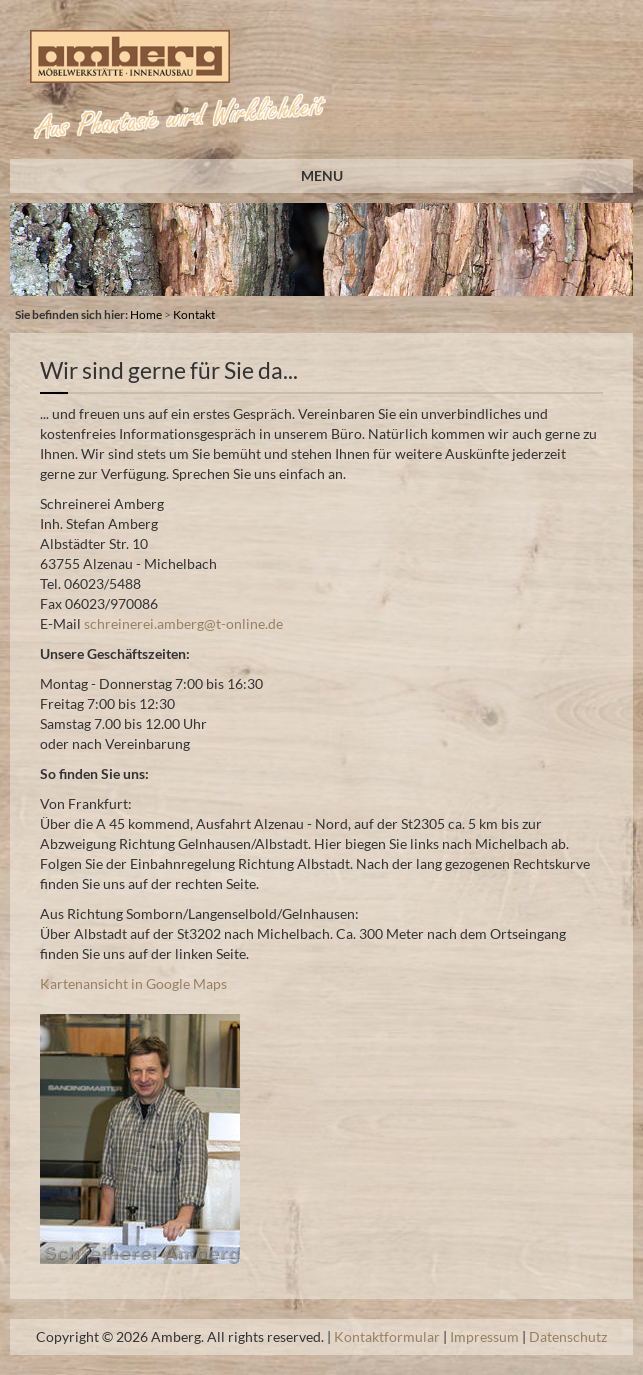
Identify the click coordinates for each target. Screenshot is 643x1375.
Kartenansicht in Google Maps (133, 983)
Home (146, 314)
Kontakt (194, 314)
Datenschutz (568, 1336)
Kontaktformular (387, 1336)
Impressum (484, 1336)
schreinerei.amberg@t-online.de (183, 623)
